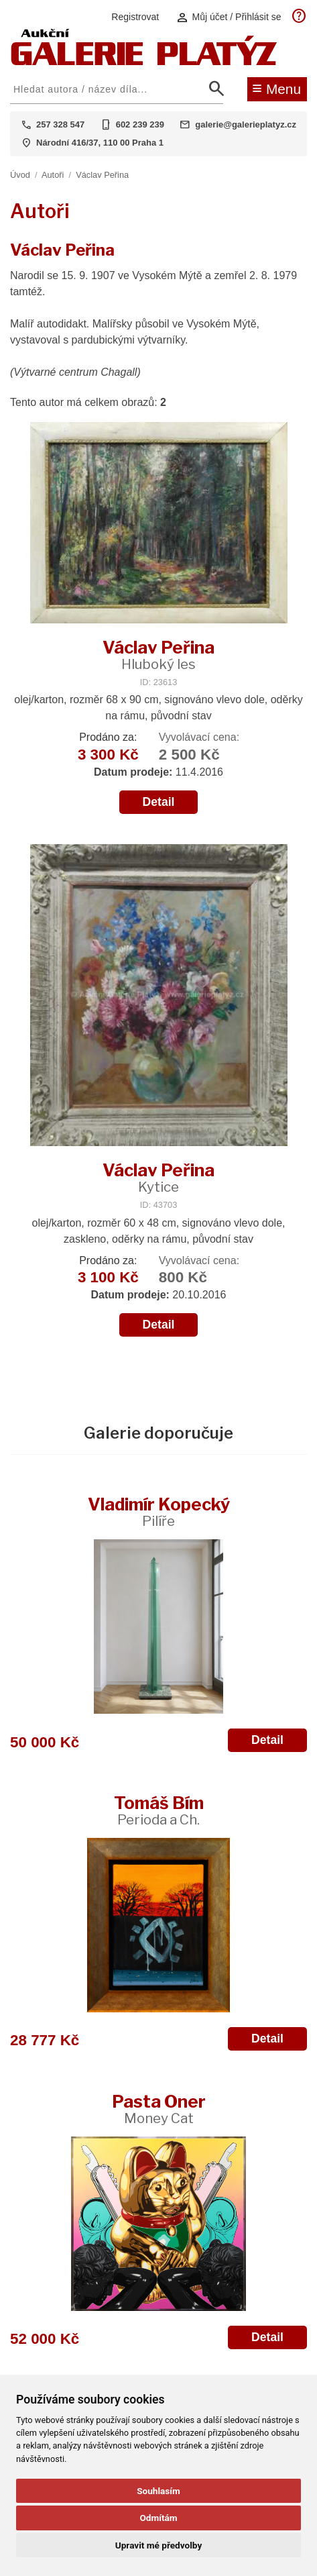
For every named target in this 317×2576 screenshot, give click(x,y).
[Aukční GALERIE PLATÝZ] (144, 62)
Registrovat (135, 16)
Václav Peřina (102, 175)
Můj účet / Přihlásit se (228, 17)
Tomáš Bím (159, 1810)
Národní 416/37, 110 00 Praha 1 (100, 143)
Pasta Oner (159, 2108)
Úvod (20, 175)
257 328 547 (60, 124)
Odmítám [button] (158, 2517)
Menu (276, 88)
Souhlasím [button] (158, 2490)
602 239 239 (140, 124)
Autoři (53, 175)
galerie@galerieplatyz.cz (245, 124)
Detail (159, 802)
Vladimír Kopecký (159, 1511)
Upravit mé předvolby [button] (158, 2545)
